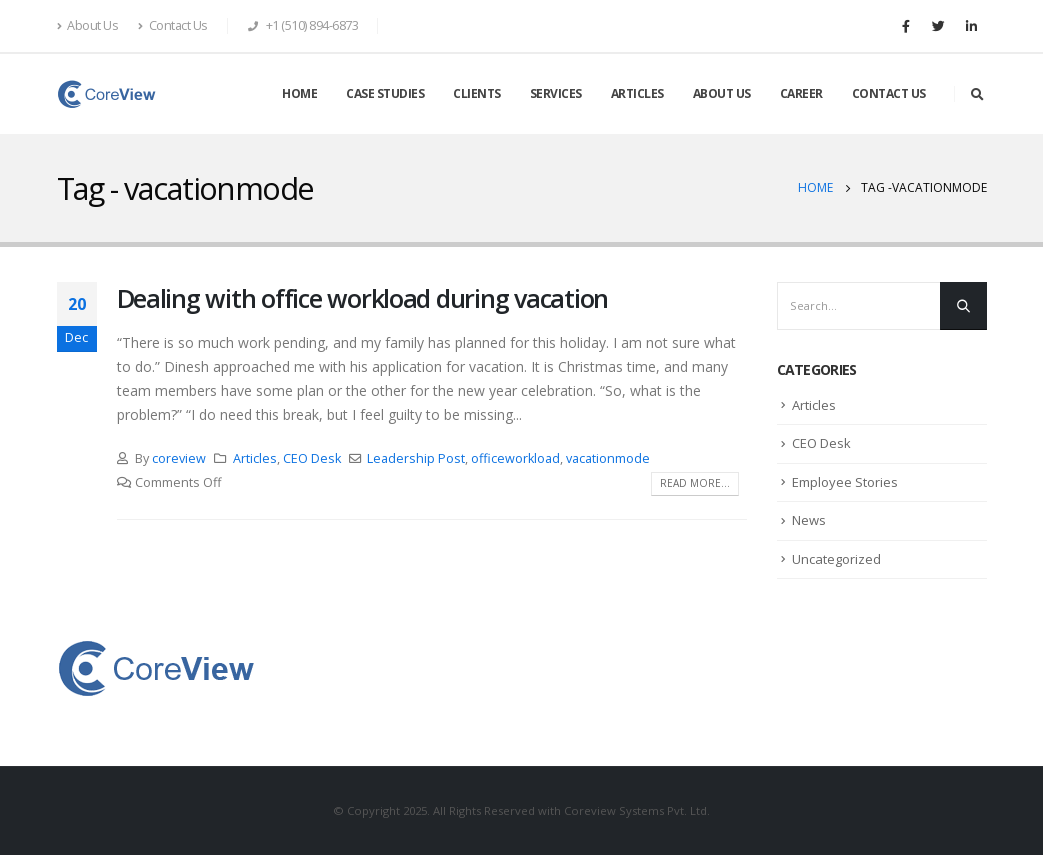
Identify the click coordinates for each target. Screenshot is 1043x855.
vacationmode (608, 458)
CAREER (801, 93)
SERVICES (556, 93)
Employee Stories (845, 482)
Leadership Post (416, 458)
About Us (88, 25)
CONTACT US (889, 93)
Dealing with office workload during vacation (363, 298)
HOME (299, 93)
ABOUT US (722, 93)
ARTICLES (637, 93)
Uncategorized (836, 559)
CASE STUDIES (385, 93)
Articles (255, 458)
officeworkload (515, 458)
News (809, 520)
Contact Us (173, 25)
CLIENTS (477, 93)
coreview (179, 458)
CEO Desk (312, 458)
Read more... (695, 483)
